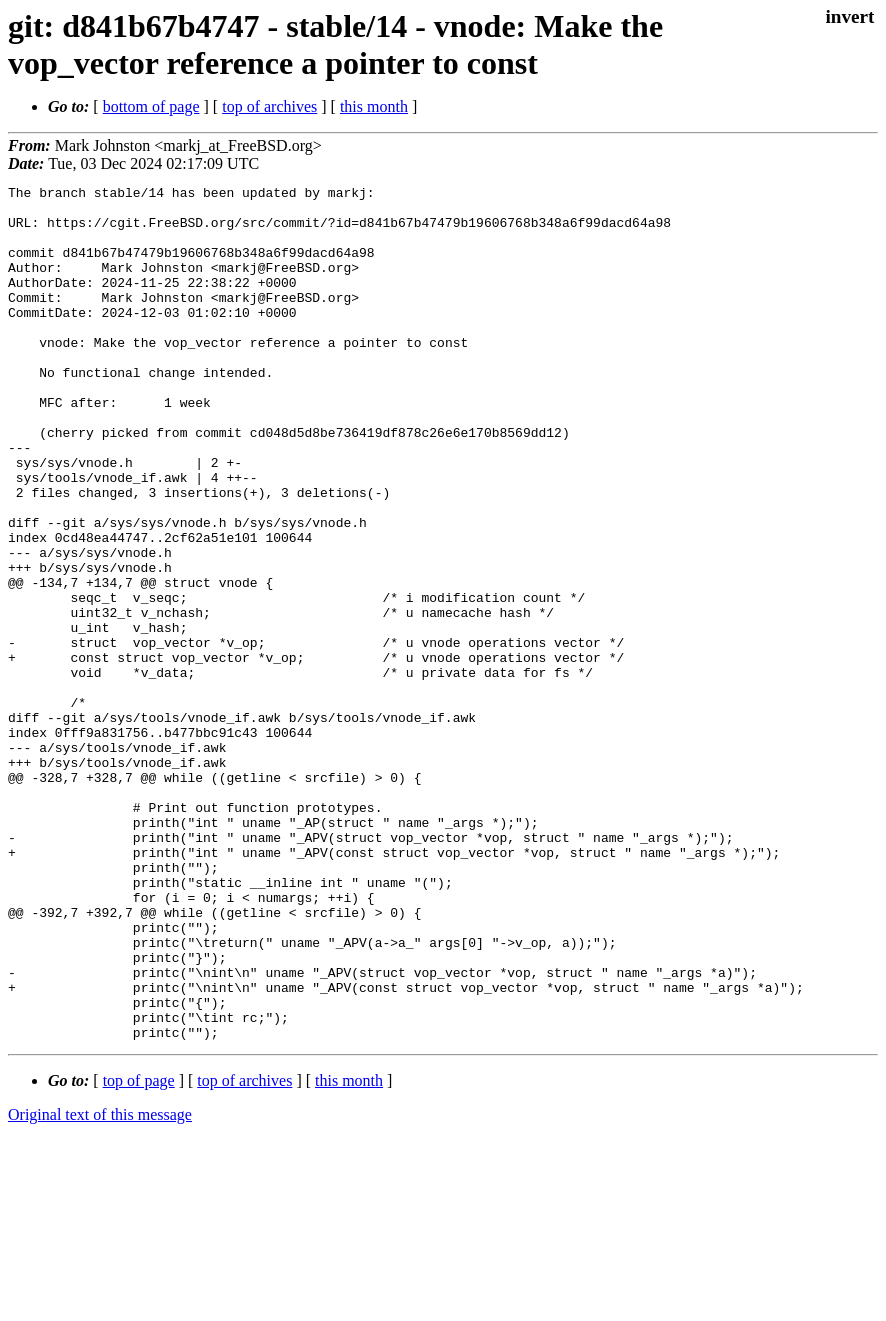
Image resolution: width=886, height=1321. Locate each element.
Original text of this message (100, 1285)
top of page (139, 1251)
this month (374, 106)
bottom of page (151, 106)
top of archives (269, 106)
